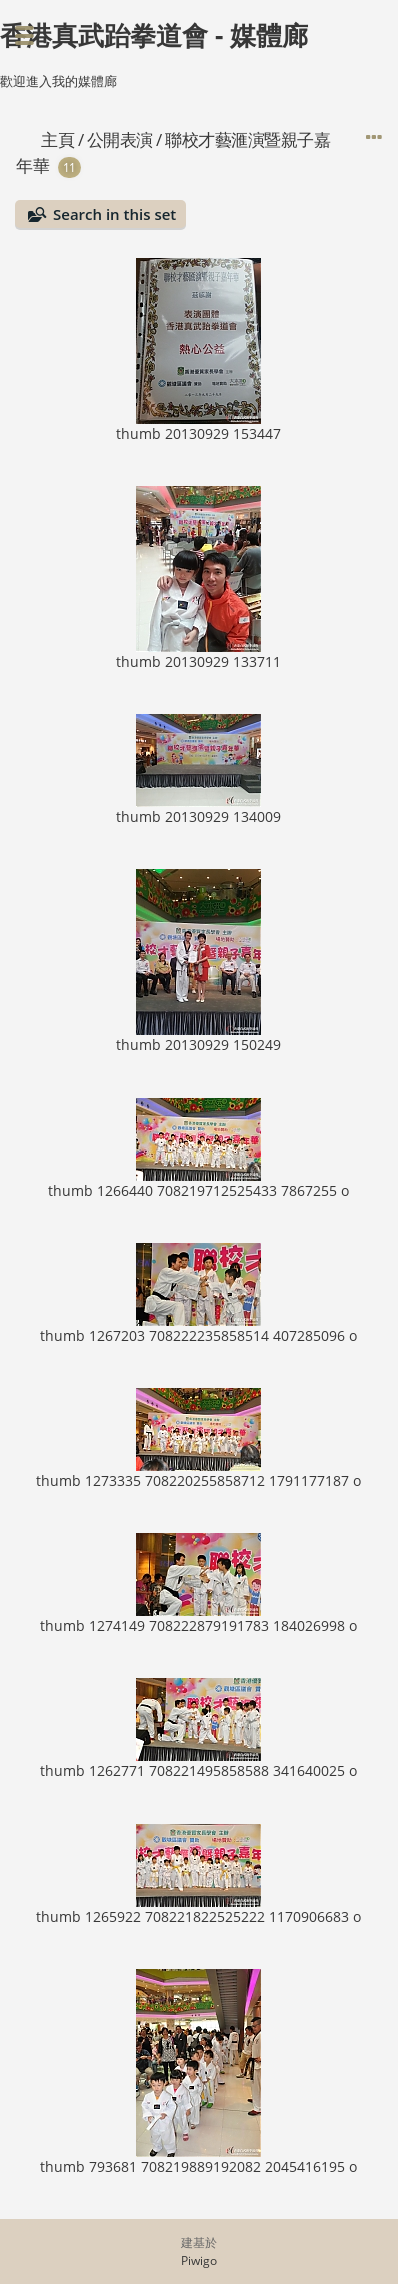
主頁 (57, 139)
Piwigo (199, 2260)
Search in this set (114, 214)
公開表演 (120, 139)
